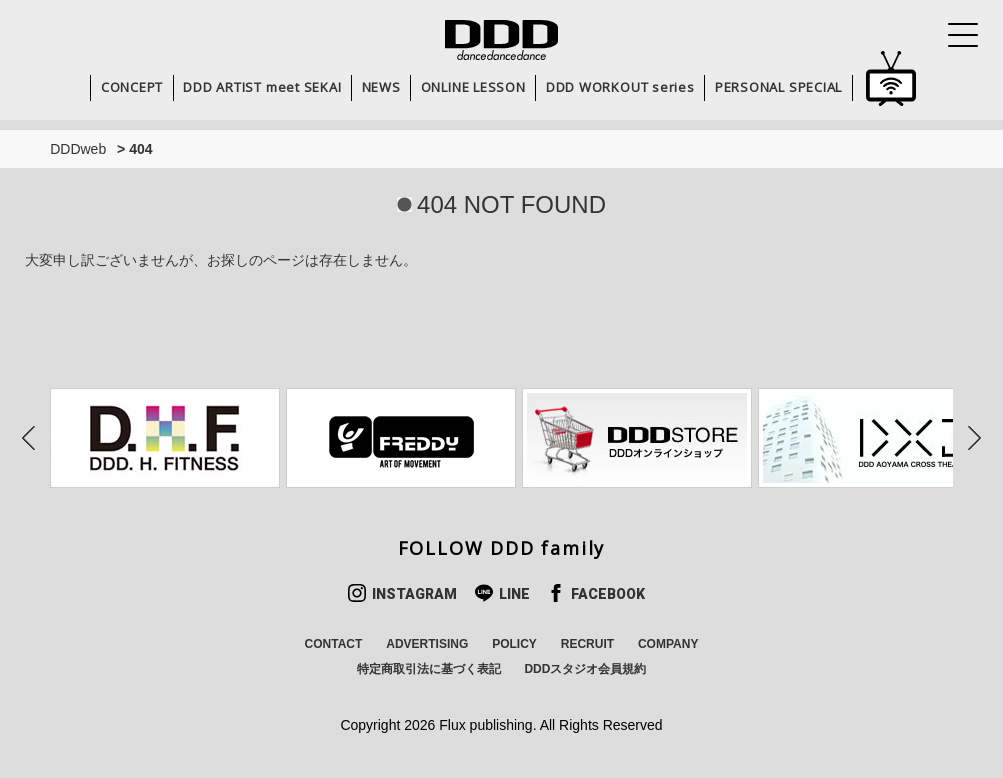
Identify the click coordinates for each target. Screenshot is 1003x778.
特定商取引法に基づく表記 (429, 669)
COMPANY (668, 644)
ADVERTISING (427, 644)
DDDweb (78, 149)
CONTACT (334, 644)
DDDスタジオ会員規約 (585, 669)
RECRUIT (587, 644)
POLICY (514, 644)
